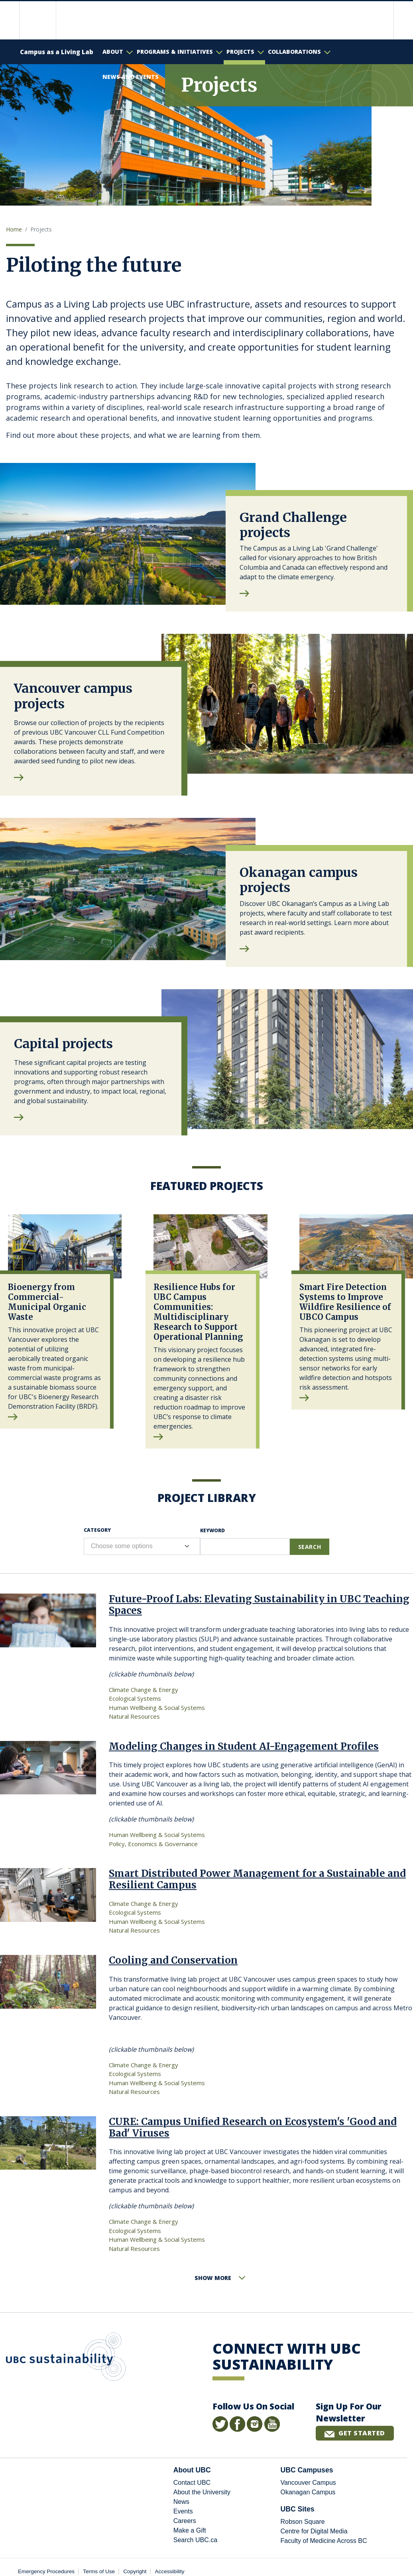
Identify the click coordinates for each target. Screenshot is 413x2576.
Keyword (212, 1530)
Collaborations (294, 51)
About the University (201, 2492)
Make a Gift (189, 2530)
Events (183, 2511)
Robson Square (302, 2521)
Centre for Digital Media (313, 2531)
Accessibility (170, 2571)
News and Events (130, 76)
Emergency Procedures (46, 2571)
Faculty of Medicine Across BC (323, 2540)
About (112, 51)
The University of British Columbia (44, 20)
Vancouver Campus (308, 2482)
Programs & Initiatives (175, 51)
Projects (240, 51)
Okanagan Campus (307, 2492)
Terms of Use (99, 2571)
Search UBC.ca (195, 2540)
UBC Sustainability (66, 2358)
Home (14, 229)
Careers (184, 2520)
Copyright (134, 2571)
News (181, 2501)
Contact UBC (191, 2482)
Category (97, 1530)
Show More (213, 2278)
